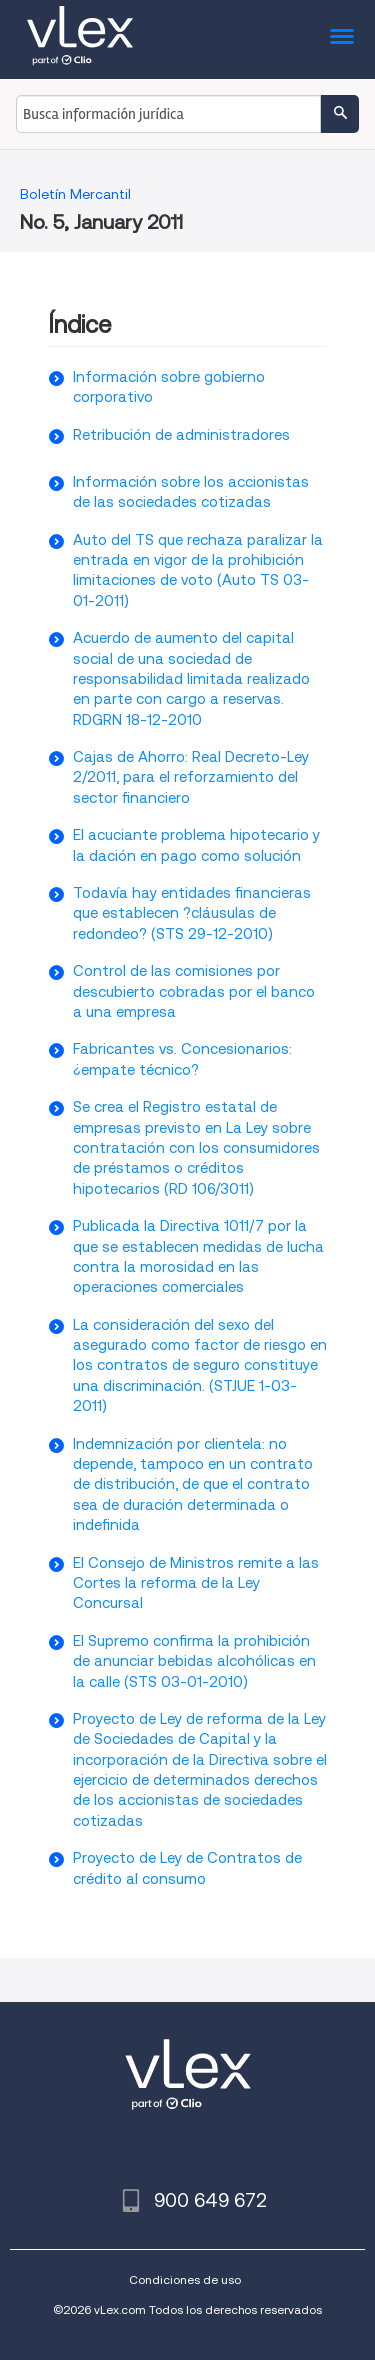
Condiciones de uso (185, 2279)
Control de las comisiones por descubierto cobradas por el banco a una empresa (194, 991)
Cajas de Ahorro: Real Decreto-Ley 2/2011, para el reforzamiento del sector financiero (191, 777)
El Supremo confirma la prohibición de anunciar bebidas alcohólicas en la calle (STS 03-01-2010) (194, 1661)
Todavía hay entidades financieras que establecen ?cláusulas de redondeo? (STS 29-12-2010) (192, 913)
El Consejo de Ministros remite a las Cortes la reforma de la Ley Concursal (196, 1583)
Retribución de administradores (181, 435)
